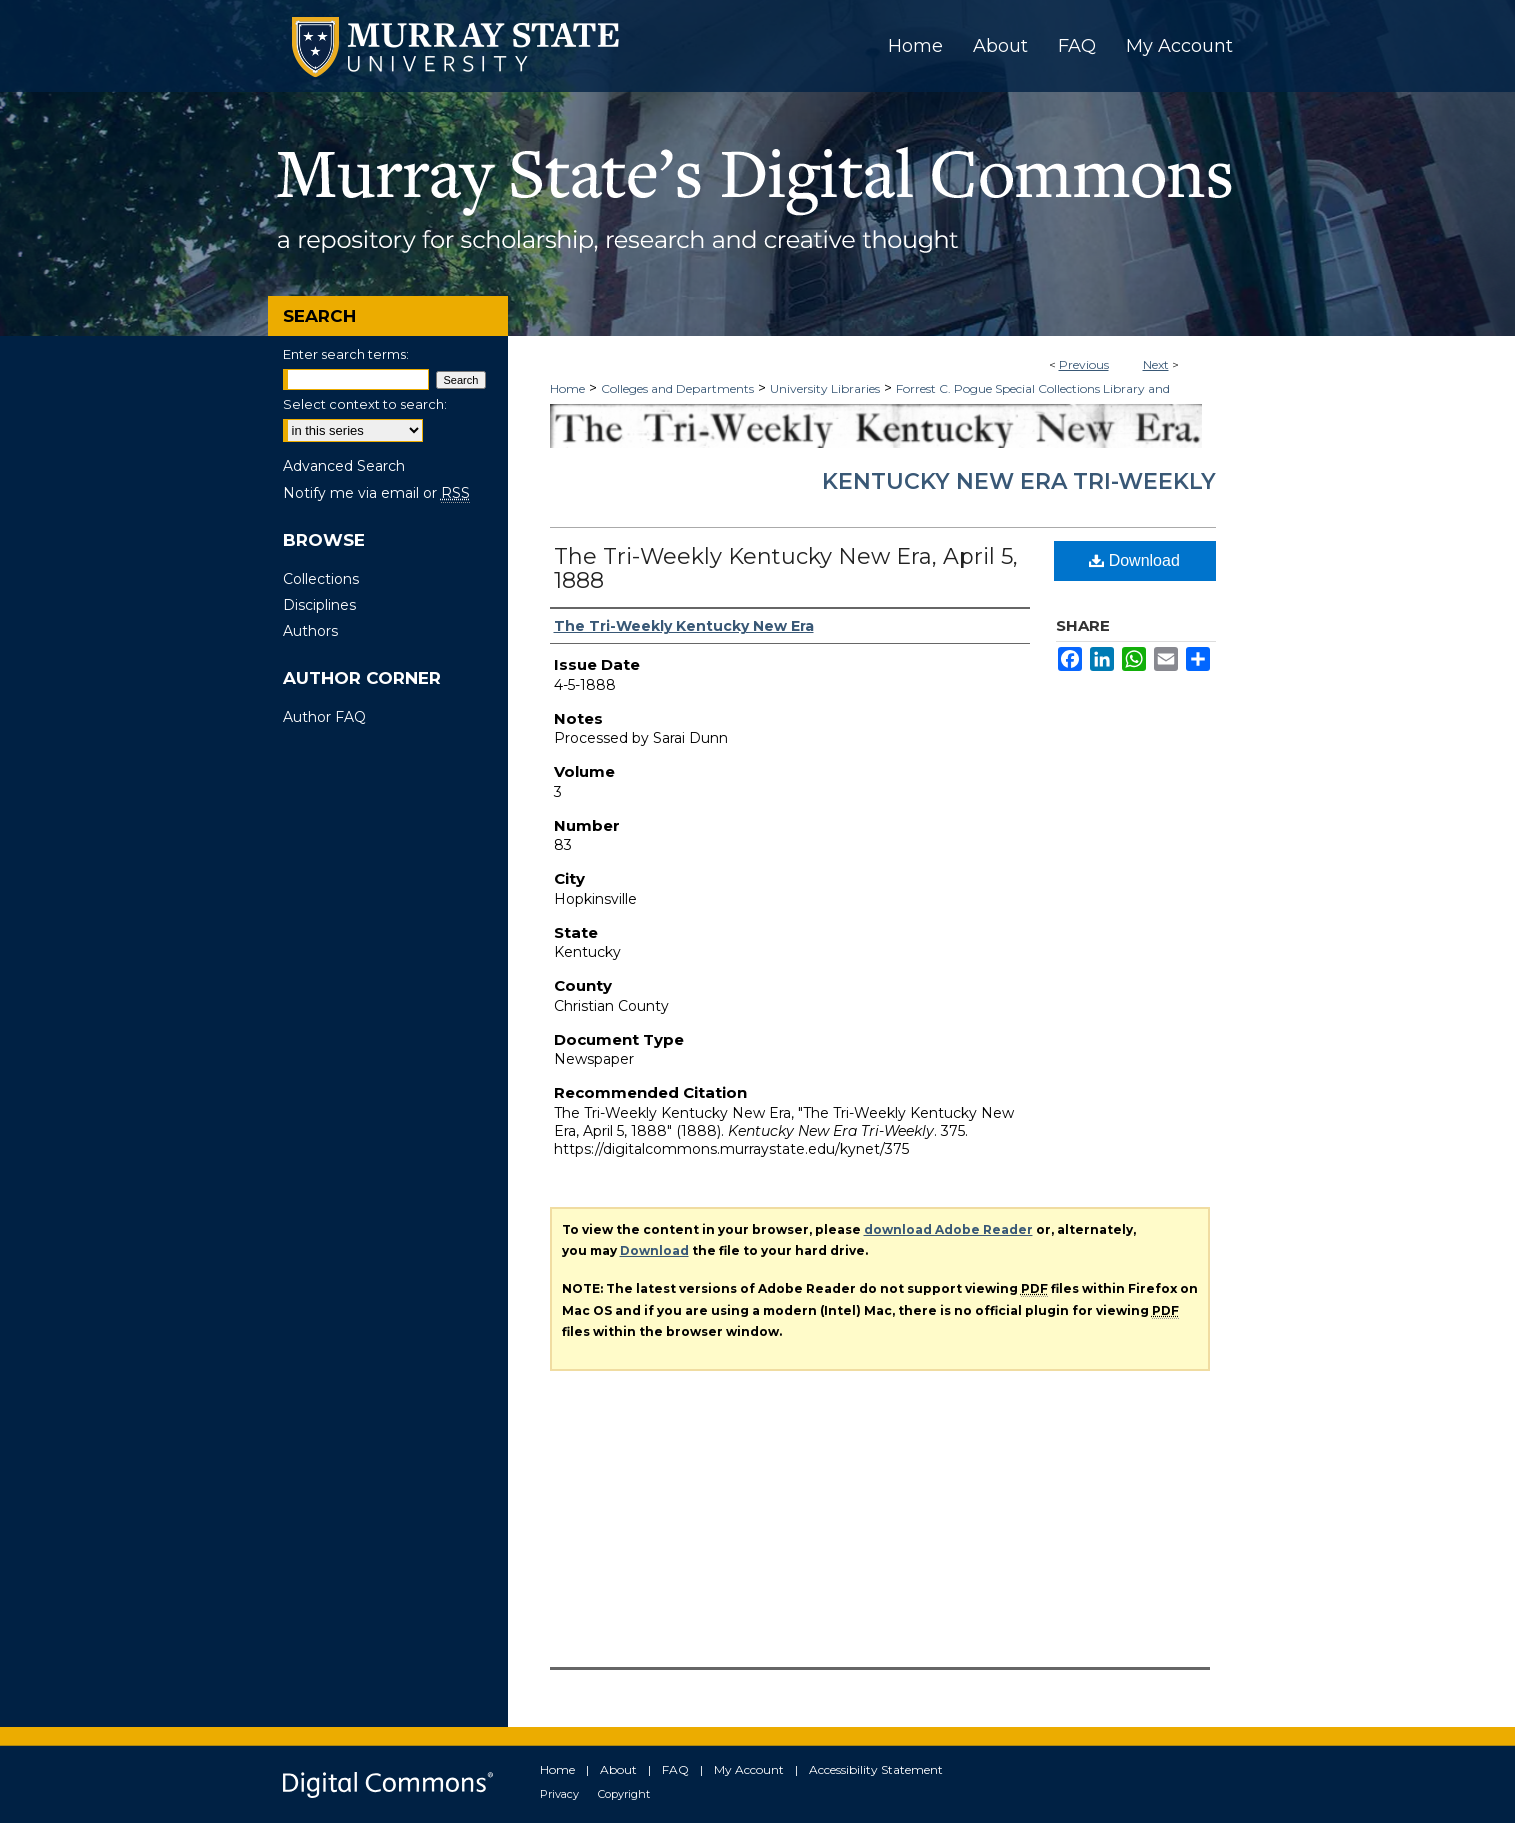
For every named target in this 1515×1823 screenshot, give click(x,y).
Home (567, 388)
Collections (321, 579)
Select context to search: (365, 404)
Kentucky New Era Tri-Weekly (1019, 481)
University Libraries (825, 388)
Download (1134, 560)
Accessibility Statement (876, 1769)
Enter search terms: (346, 354)
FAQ (675, 1769)
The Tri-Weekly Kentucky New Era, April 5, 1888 (786, 568)
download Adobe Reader (948, 1229)
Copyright (624, 1794)
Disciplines (319, 605)
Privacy (559, 1794)
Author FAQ (324, 717)
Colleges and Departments (677, 388)
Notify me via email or (376, 493)
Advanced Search (344, 466)
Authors (310, 631)
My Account (749, 1769)
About (618, 1769)
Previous (1084, 364)
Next (1156, 364)
